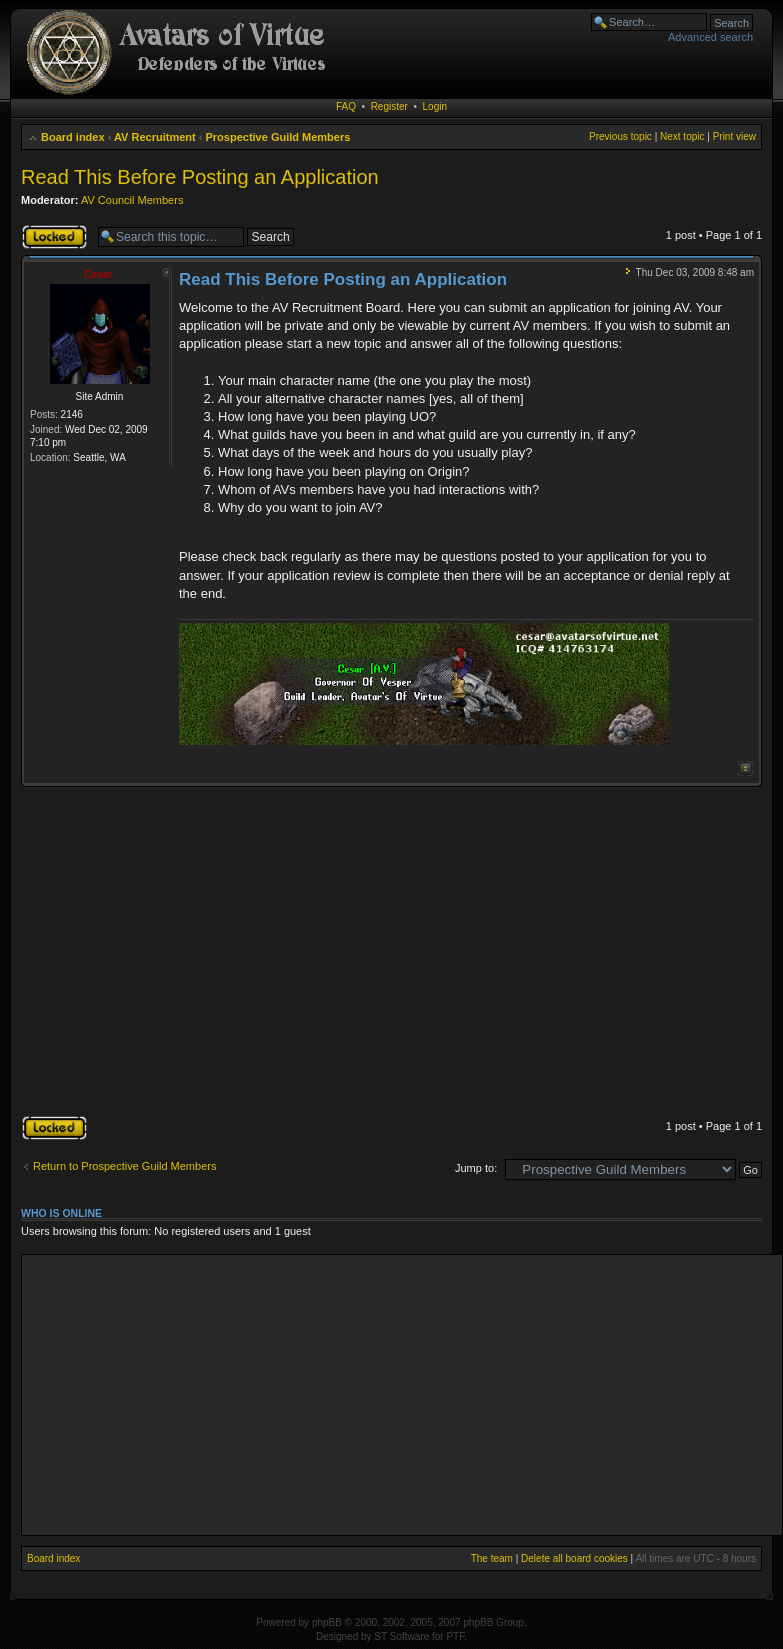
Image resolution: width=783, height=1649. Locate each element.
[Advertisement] (390, 953)
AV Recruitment (155, 137)
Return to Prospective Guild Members (124, 1166)
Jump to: (476, 1168)
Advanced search (710, 37)
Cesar (99, 274)
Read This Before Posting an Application (200, 177)
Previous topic (620, 136)
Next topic (682, 136)
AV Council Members (132, 200)
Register (389, 106)
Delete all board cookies (574, 1558)
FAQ (346, 106)
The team (492, 1558)
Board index (73, 137)
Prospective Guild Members (277, 137)
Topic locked (54, 237)
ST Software (401, 1636)
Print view (734, 136)
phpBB (327, 1622)
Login (435, 106)
